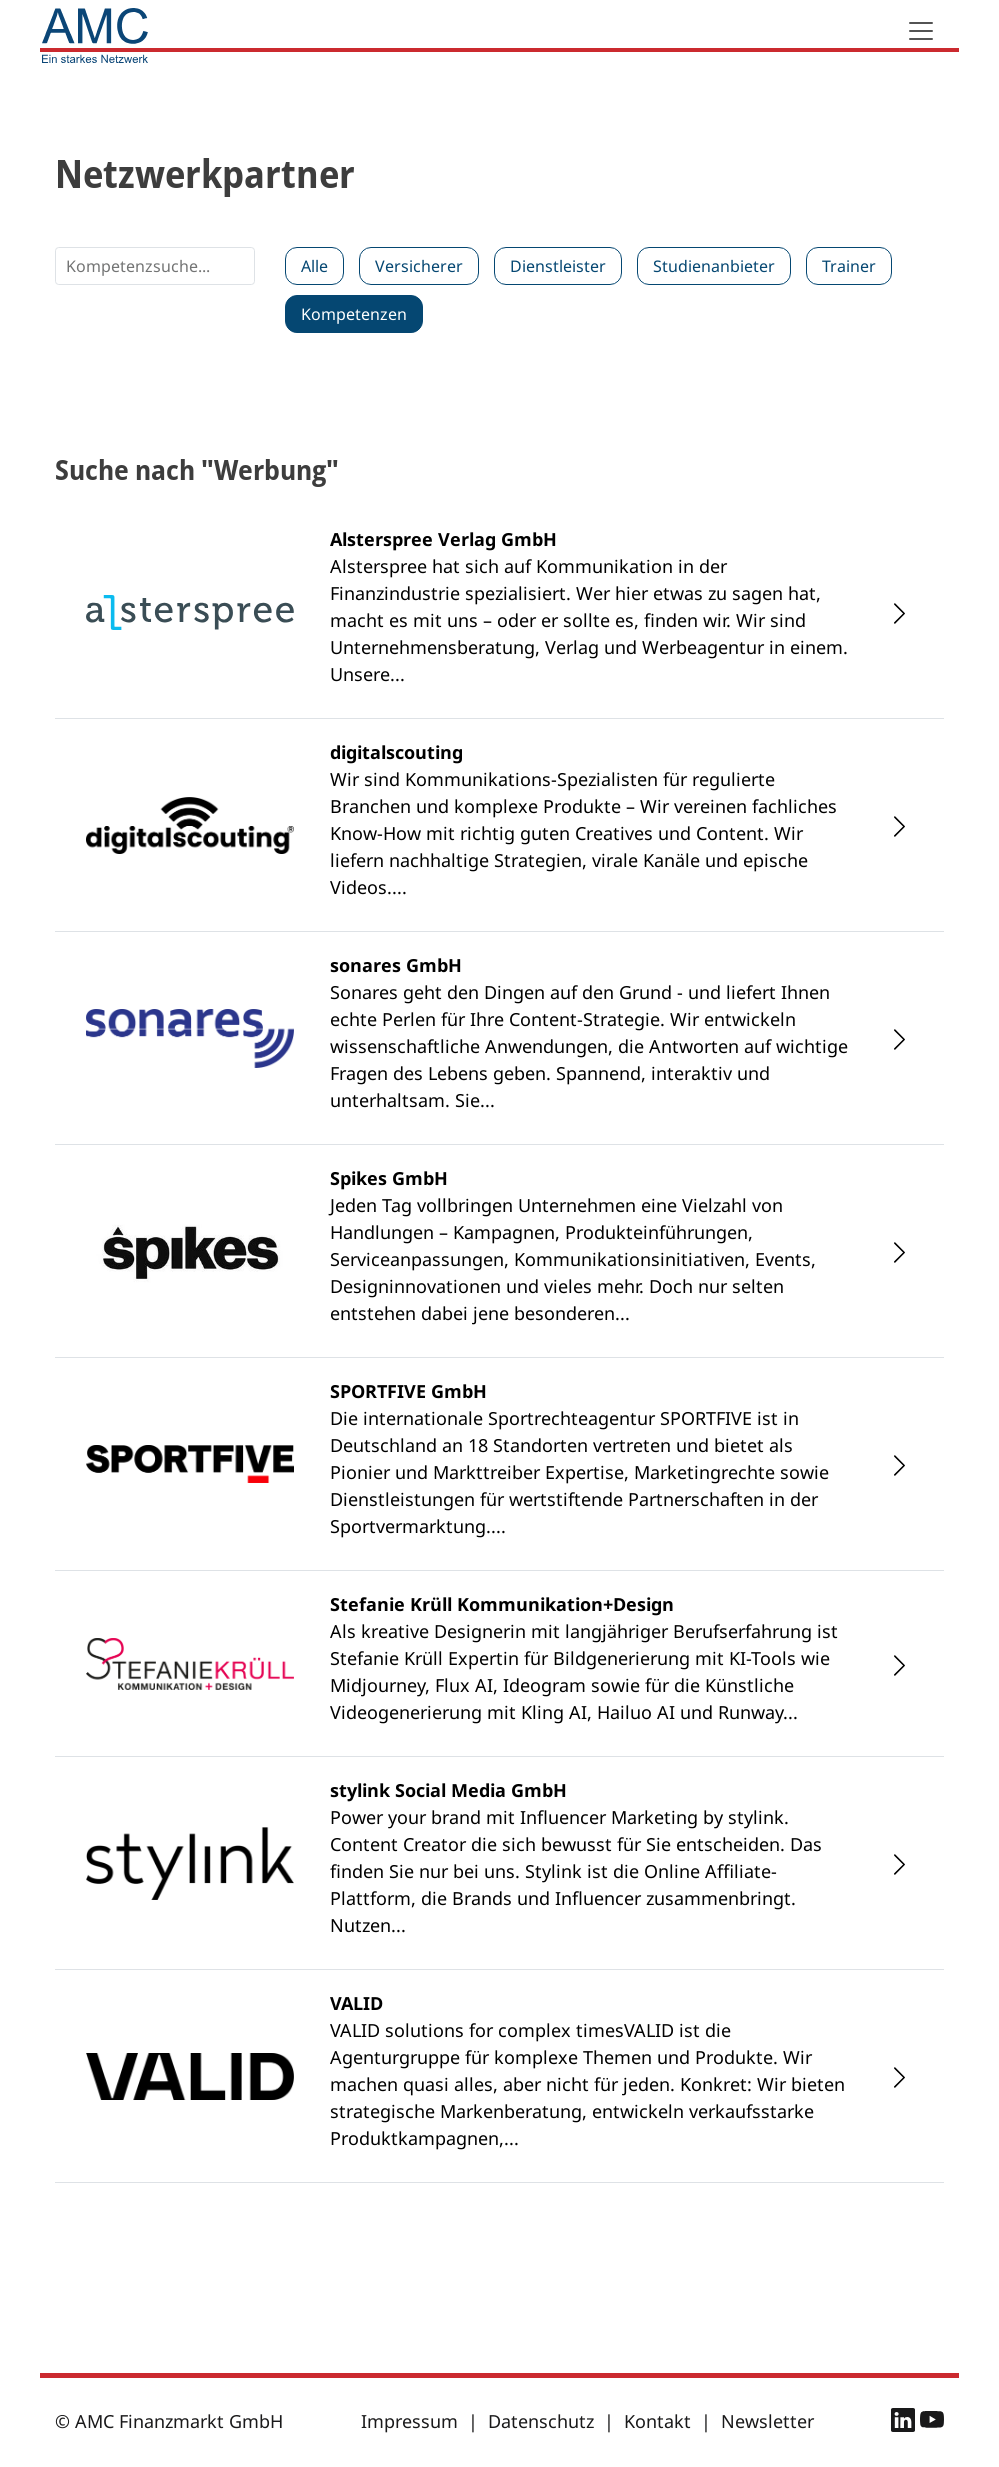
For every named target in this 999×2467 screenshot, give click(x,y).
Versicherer (419, 266)
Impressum (409, 2421)
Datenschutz (541, 2421)
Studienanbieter (714, 266)
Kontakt (657, 2421)
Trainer (849, 266)
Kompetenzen (354, 314)
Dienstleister (558, 266)
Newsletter (767, 2421)
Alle (314, 266)
